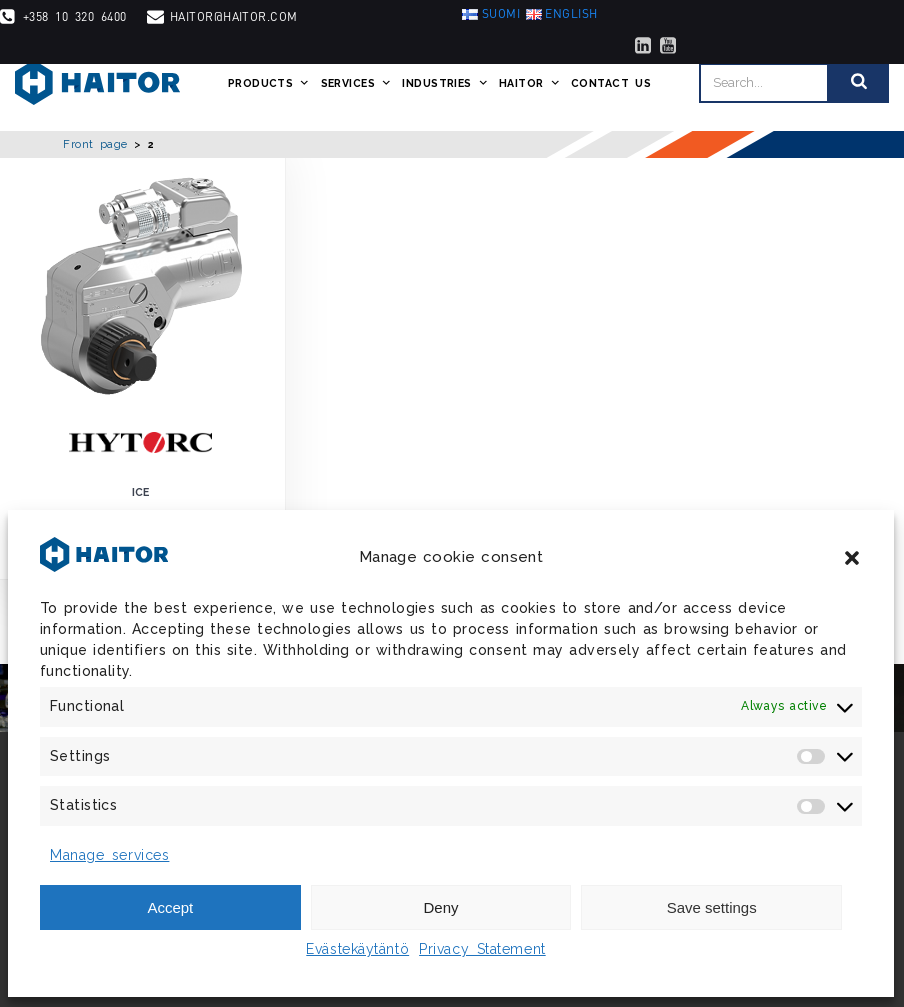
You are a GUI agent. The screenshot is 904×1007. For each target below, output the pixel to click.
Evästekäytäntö (357, 949)
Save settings (712, 907)
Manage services (109, 855)
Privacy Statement (482, 949)
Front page (95, 144)
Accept (170, 907)
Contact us (611, 83)
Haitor (530, 83)
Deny (440, 907)
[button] (852, 558)
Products (269, 83)
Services (357, 83)
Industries (445, 83)
